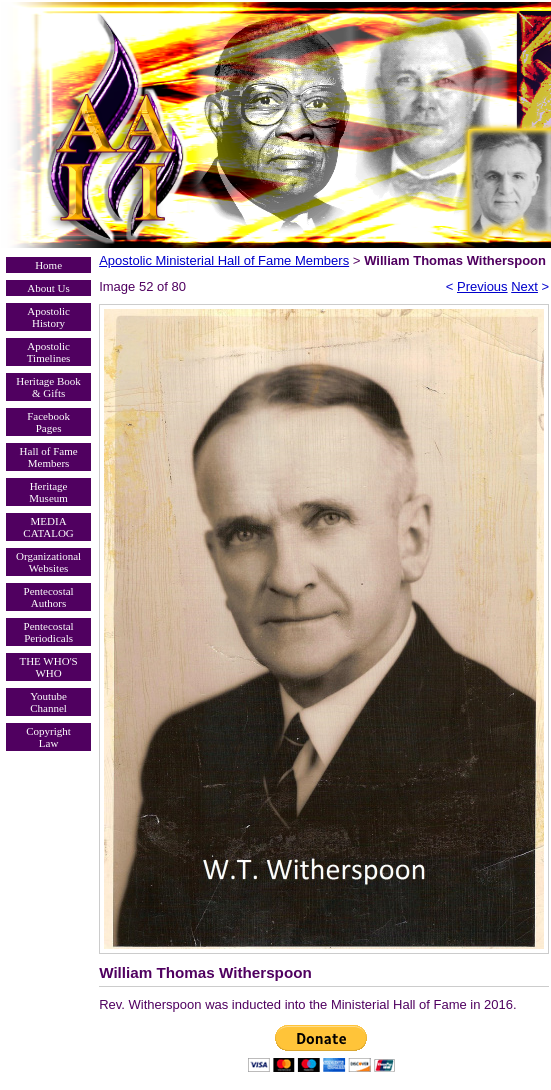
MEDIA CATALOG (48, 527)
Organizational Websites (48, 562)
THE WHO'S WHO (48, 667)
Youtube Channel (48, 702)
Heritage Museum (48, 492)
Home (48, 265)
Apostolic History (48, 317)
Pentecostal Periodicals (49, 632)
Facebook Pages (48, 422)
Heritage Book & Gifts (48, 387)
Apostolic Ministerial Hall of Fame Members (224, 260)
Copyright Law (48, 737)
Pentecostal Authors (49, 597)
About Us (48, 288)
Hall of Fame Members (49, 457)
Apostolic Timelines (49, 352)
